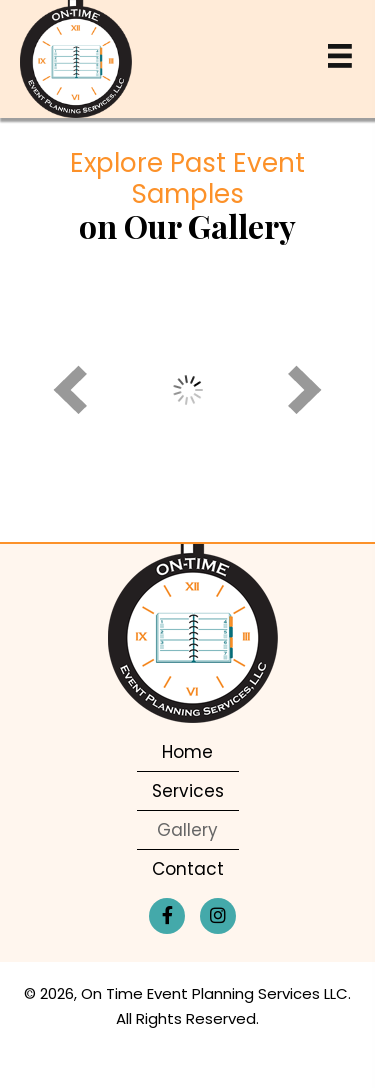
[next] (305, 389)
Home (187, 752)
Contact (188, 869)
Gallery (187, 830)
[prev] (70, 389)
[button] (167, 916)
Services (188, 791)
